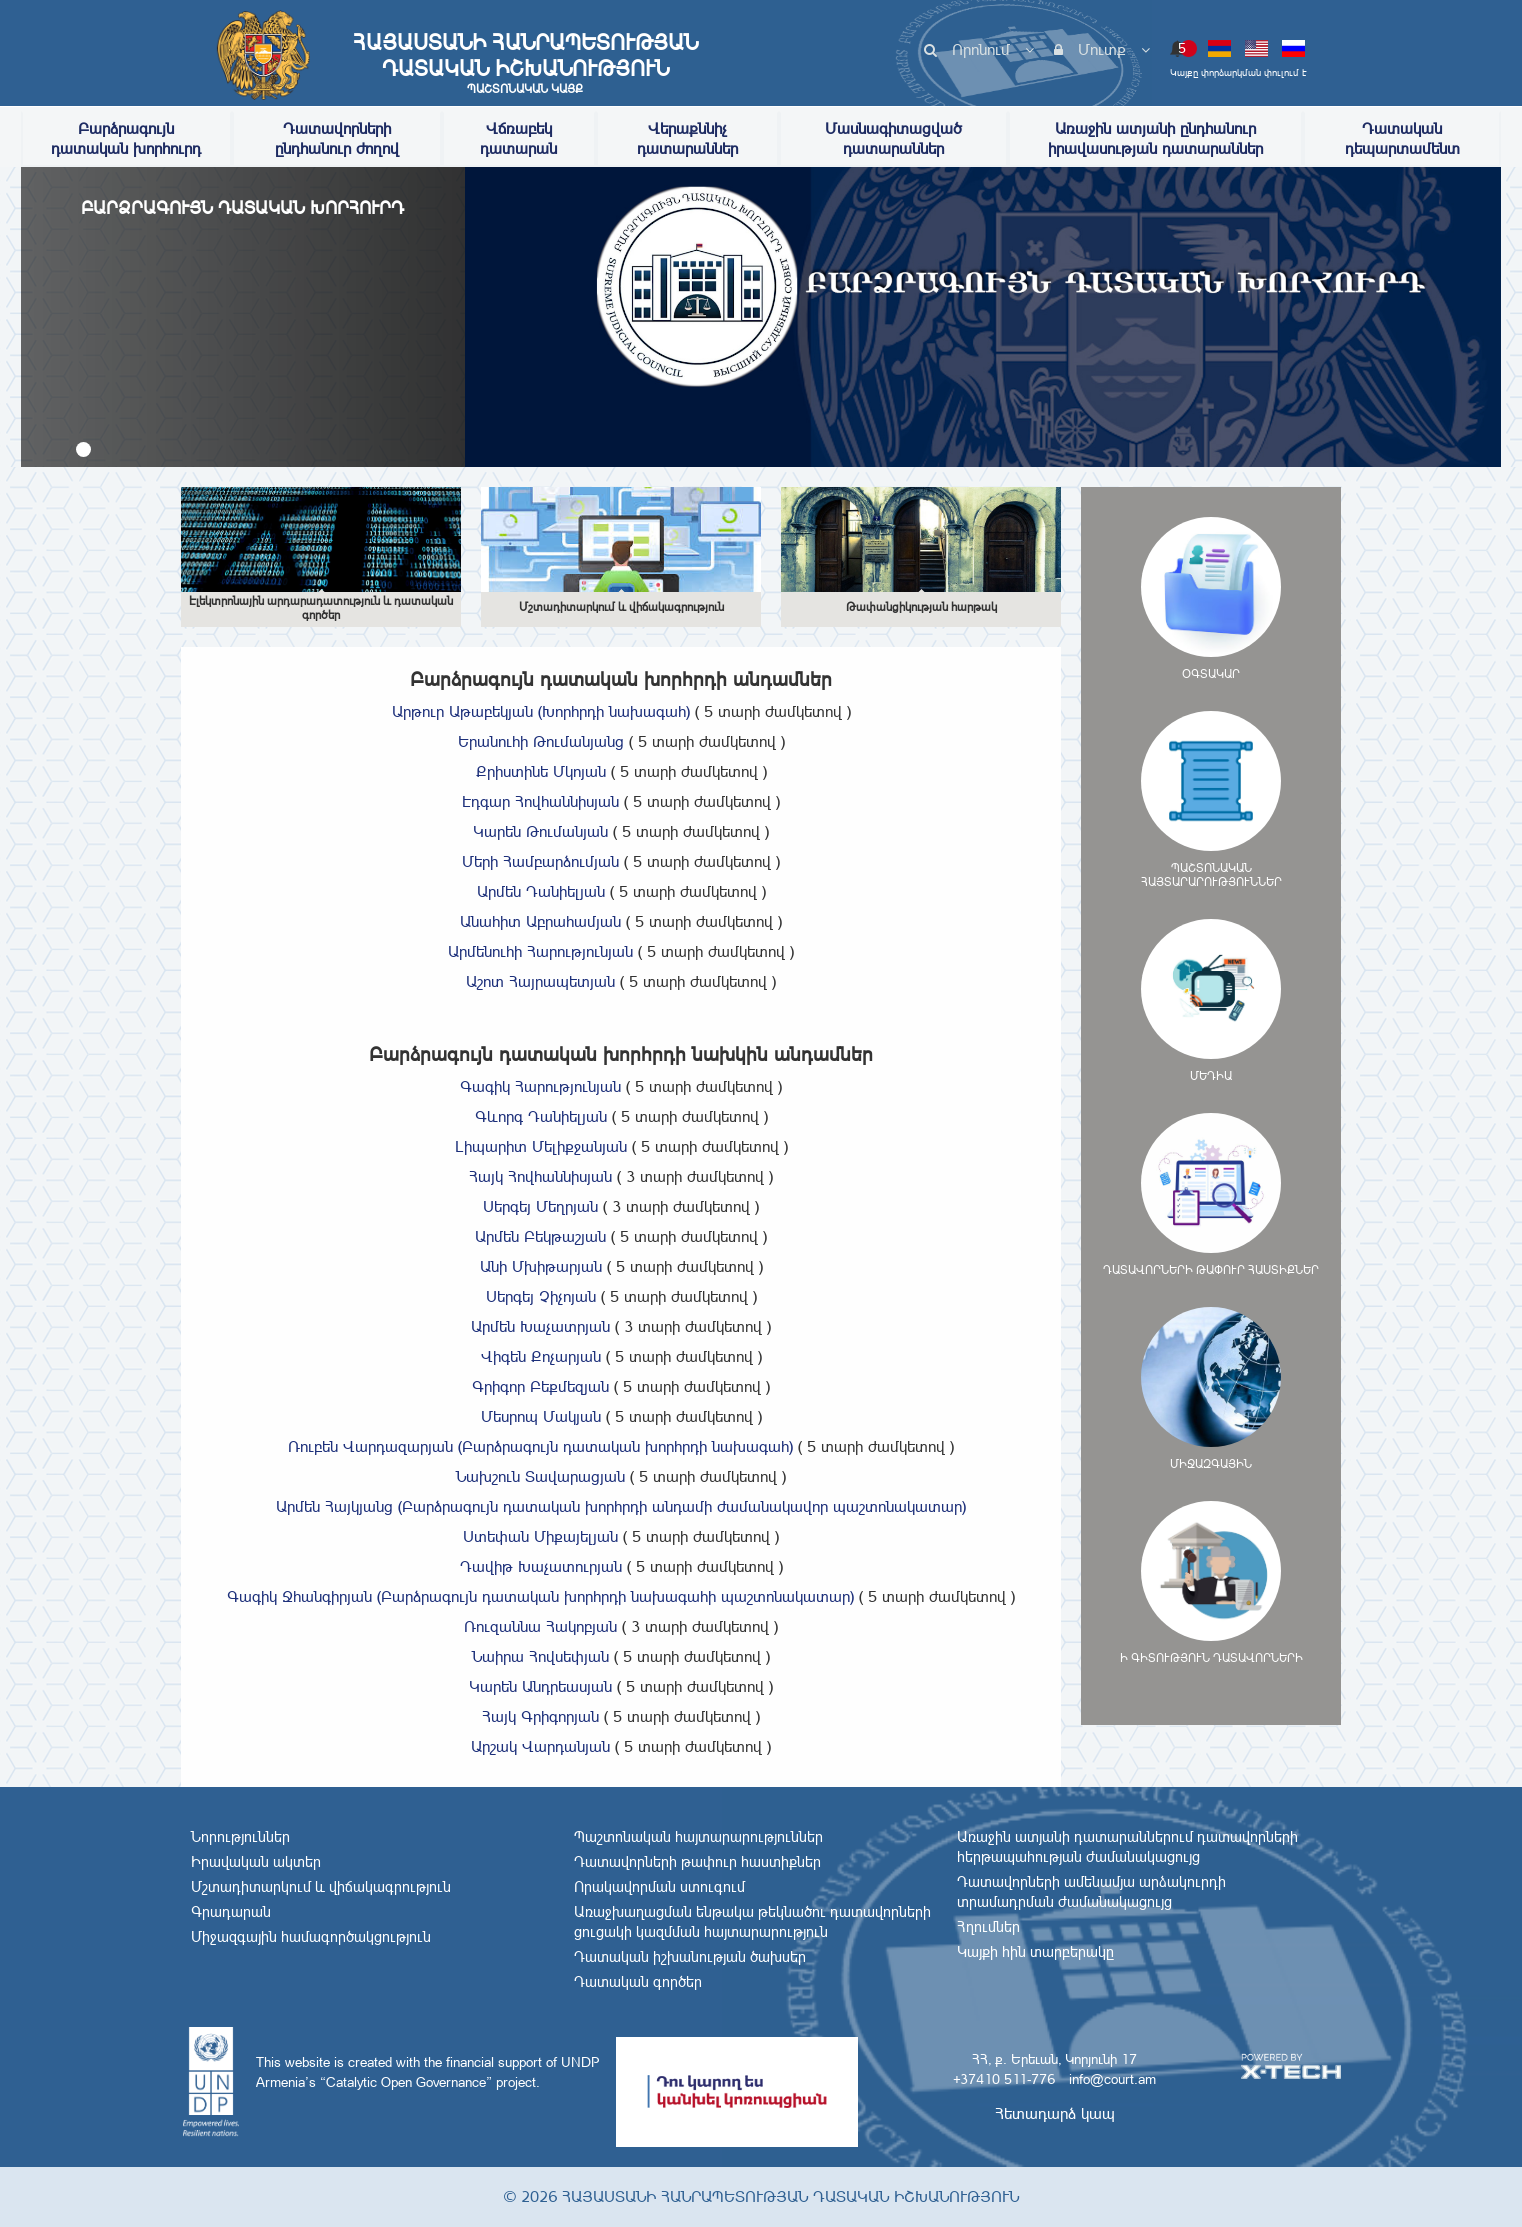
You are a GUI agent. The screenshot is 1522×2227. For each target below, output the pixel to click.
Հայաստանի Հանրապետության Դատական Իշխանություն (525, 63)
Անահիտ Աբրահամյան (621, 921)
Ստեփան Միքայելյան (621, 1536)
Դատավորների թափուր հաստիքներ (697, 1862)
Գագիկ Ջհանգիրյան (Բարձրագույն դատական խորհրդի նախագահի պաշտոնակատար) (621, 1596)
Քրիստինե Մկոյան (621, 771)
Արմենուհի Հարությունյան (621, 951)
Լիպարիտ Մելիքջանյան (621, 1146)
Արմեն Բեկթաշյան (621, 1236)
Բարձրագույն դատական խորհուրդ (126, 138)
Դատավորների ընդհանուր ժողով (337, 138)
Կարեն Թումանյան (621, 831)
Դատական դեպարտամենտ (1402, 138)
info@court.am (1112, 2079)
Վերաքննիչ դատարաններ (687, 138)
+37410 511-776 (1004, 2079)
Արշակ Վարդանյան (621, 1746)
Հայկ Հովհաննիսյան (621, 1176)
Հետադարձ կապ (1055, 2113)
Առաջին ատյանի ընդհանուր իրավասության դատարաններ (1155, 138)
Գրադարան (231, 1912)
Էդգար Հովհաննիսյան (621, 801)
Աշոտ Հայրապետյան (621, 981)
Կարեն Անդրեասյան (621, 1686)
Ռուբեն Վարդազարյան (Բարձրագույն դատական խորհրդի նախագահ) (621, 1446)
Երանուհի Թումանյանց (621, 741)
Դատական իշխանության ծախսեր (690, 1957)
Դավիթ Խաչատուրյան (621, 1566)
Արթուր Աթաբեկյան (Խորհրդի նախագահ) (621, 711)
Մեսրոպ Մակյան (621, 1416)
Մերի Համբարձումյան (621, 861)
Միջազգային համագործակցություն (311, 1937)
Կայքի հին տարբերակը (1035, 1952)
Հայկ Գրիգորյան (621, 1716)
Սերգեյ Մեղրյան (621, 1206)
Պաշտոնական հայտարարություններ (698, 1837)
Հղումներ (988, 1927)
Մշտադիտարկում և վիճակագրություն (321, 1887)
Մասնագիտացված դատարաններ (893, 138)
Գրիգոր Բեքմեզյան (621, 1386)
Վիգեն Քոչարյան (621, 1356)
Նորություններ (240, 1837)
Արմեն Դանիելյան (621, 891)
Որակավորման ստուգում (659, 1887)
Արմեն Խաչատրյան (621, 1326)
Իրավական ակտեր (256, 1862)
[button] (83, 449)
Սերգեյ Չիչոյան (621, 1296)
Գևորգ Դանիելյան (621, 1116)
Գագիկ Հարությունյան (621, 1086)
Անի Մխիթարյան (621, 1266)
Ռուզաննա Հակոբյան (621, 1626)
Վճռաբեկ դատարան (518, 138)
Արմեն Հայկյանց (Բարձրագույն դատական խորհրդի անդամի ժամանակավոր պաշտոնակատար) (621, 1506)
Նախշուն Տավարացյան (621, 1476)
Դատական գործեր (638, 1982)
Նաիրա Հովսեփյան (621, 1656)
